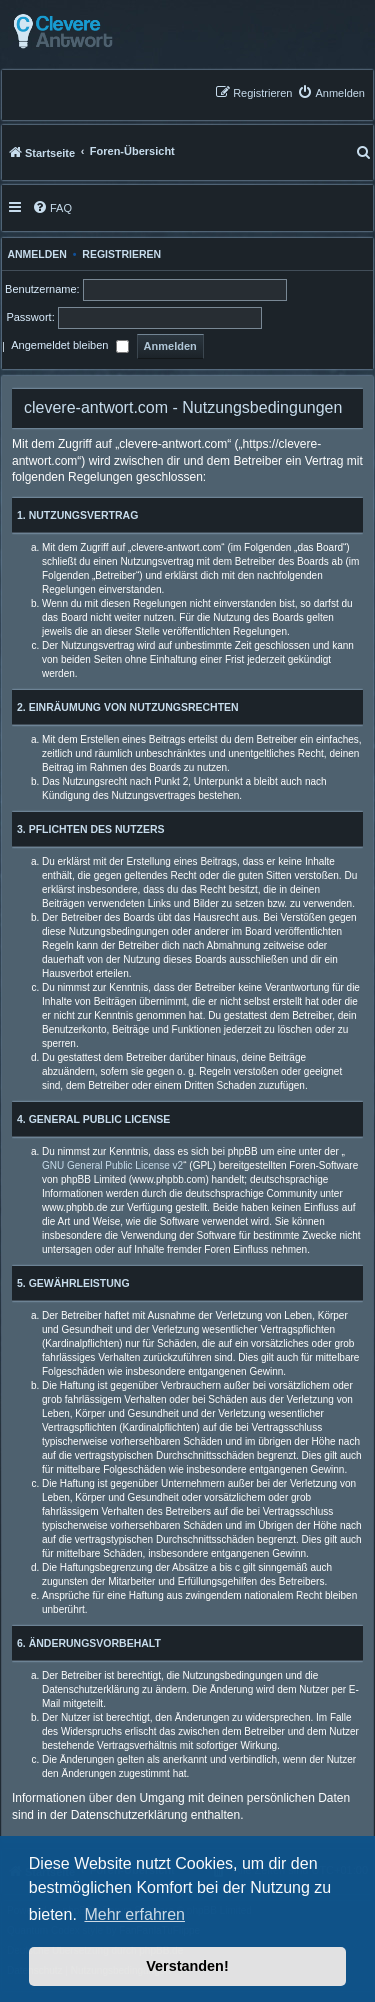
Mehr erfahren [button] (134, 1914)
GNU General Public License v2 (112, 1165)
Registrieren (121, 254)
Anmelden (34, 254)
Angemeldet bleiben (69, 347)
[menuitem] (331, 92)
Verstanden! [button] (187, 1966)
